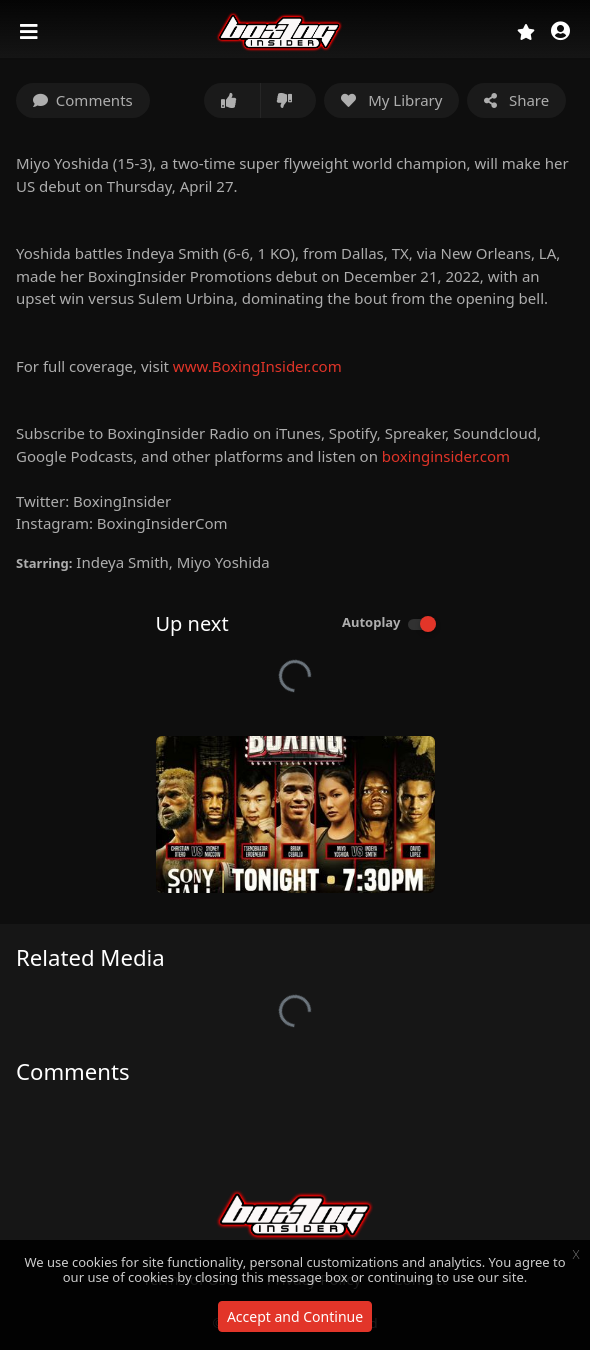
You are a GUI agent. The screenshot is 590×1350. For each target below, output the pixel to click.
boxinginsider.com (446, 456)
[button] (560, 32)
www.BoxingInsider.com (257, 366)
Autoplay (371, 622)
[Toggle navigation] (31, 32)
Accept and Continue (295, 1316)
